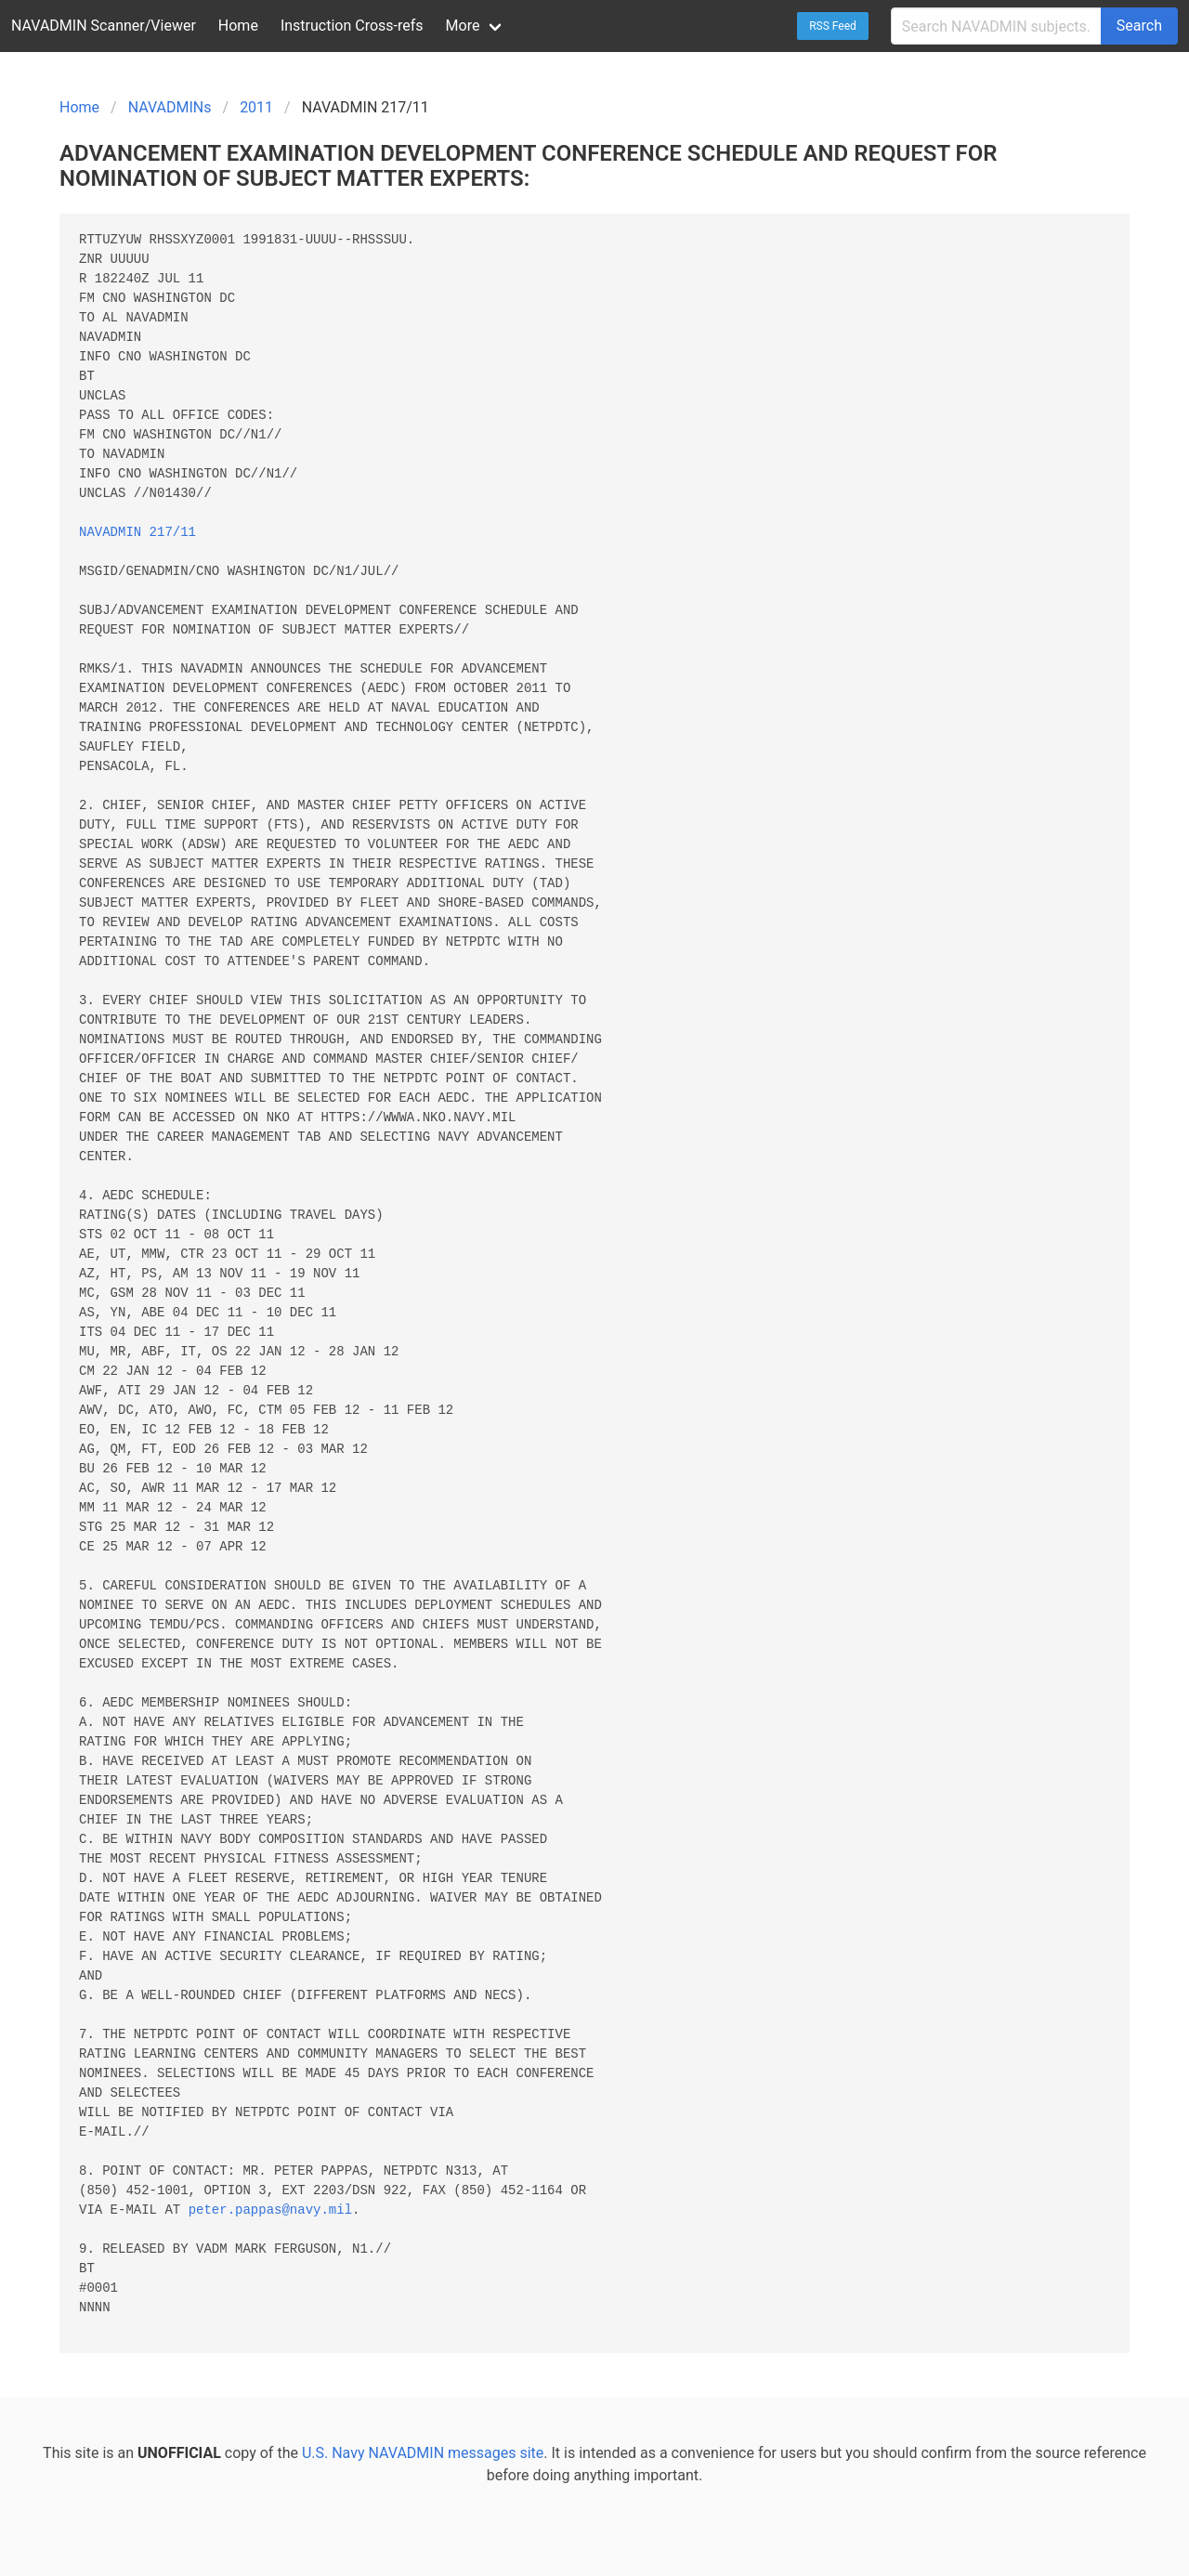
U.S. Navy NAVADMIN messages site (422, 2453)
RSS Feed (832, 26)
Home (238, 25)
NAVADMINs (170, 107)
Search (1139, 25)
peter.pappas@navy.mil (270, 2210)
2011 (256, 107)
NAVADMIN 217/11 (137, 533)
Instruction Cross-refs (352, 25)
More (463, 25)
